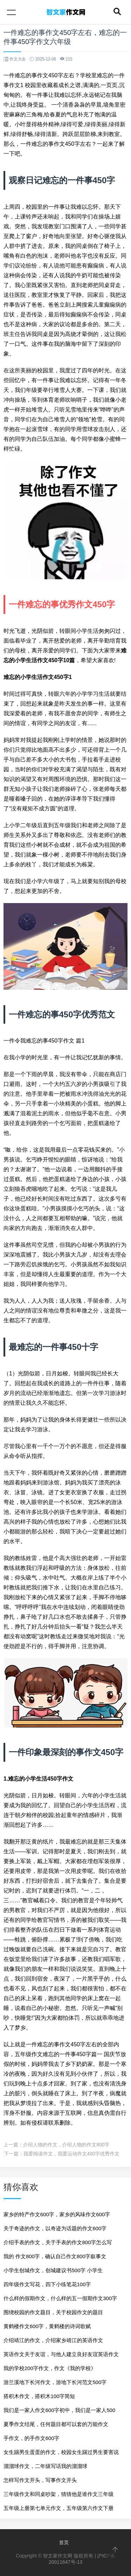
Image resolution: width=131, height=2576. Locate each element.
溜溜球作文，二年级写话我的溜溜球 (45, 2466)
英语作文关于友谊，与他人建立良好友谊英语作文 (61, 2354)
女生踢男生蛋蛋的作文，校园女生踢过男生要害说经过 (61, 2454)
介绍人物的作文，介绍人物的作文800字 (66, 2144)
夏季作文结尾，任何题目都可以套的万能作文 (55, 2424)
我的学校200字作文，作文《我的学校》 (49, 2368)
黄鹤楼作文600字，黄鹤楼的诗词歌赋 (47, 2326)
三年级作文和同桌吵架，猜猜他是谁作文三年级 (58, 2494)
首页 (64, 2542)
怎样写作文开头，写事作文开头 (40, 2480)
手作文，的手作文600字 (31, 2438)
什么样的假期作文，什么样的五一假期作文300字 (60, 2298)
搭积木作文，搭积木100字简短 (39, 2396)
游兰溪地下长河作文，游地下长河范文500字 (55, 2382)
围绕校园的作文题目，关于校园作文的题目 (53, 2312)
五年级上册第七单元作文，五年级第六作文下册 (58, 2508)
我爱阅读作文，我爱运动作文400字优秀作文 (71, 2153)
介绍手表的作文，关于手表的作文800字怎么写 (57, 2242)
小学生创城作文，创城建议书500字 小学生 (53, 2270)
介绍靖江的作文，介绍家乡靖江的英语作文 (53, 2340)
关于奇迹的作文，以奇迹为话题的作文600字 (55, 2228)
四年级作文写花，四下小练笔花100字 (47, 2284)
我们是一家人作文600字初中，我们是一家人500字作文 (59, 2412)
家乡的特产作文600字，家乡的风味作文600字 (56, 2214)
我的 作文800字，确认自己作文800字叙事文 (54, 2256)
